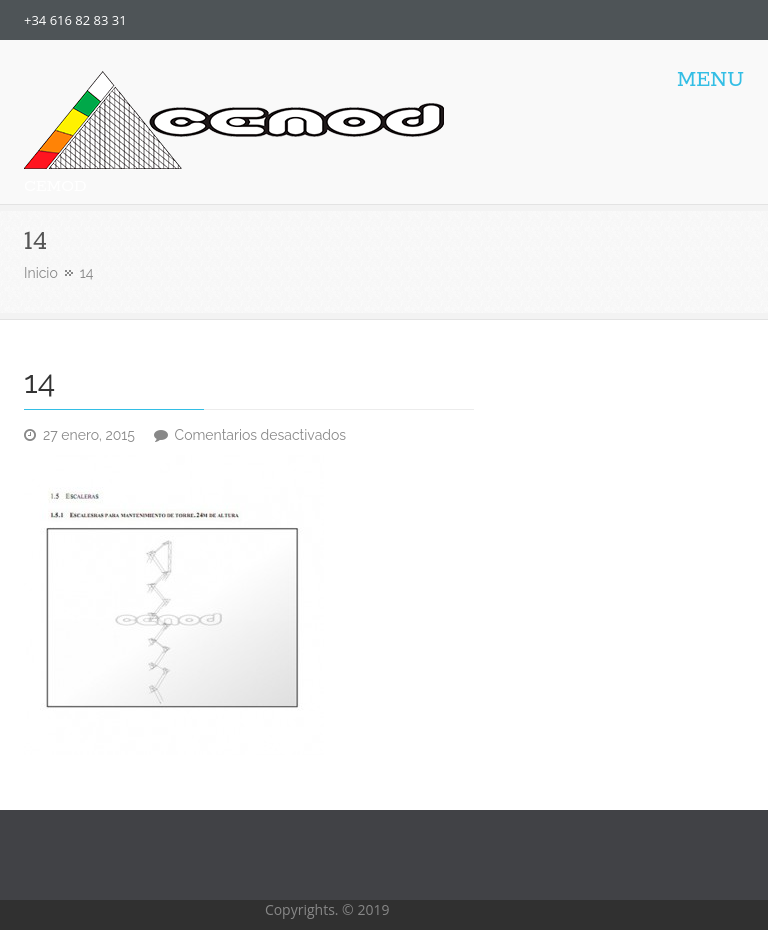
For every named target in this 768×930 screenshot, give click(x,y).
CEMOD (55, 186)
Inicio (41, 273)
